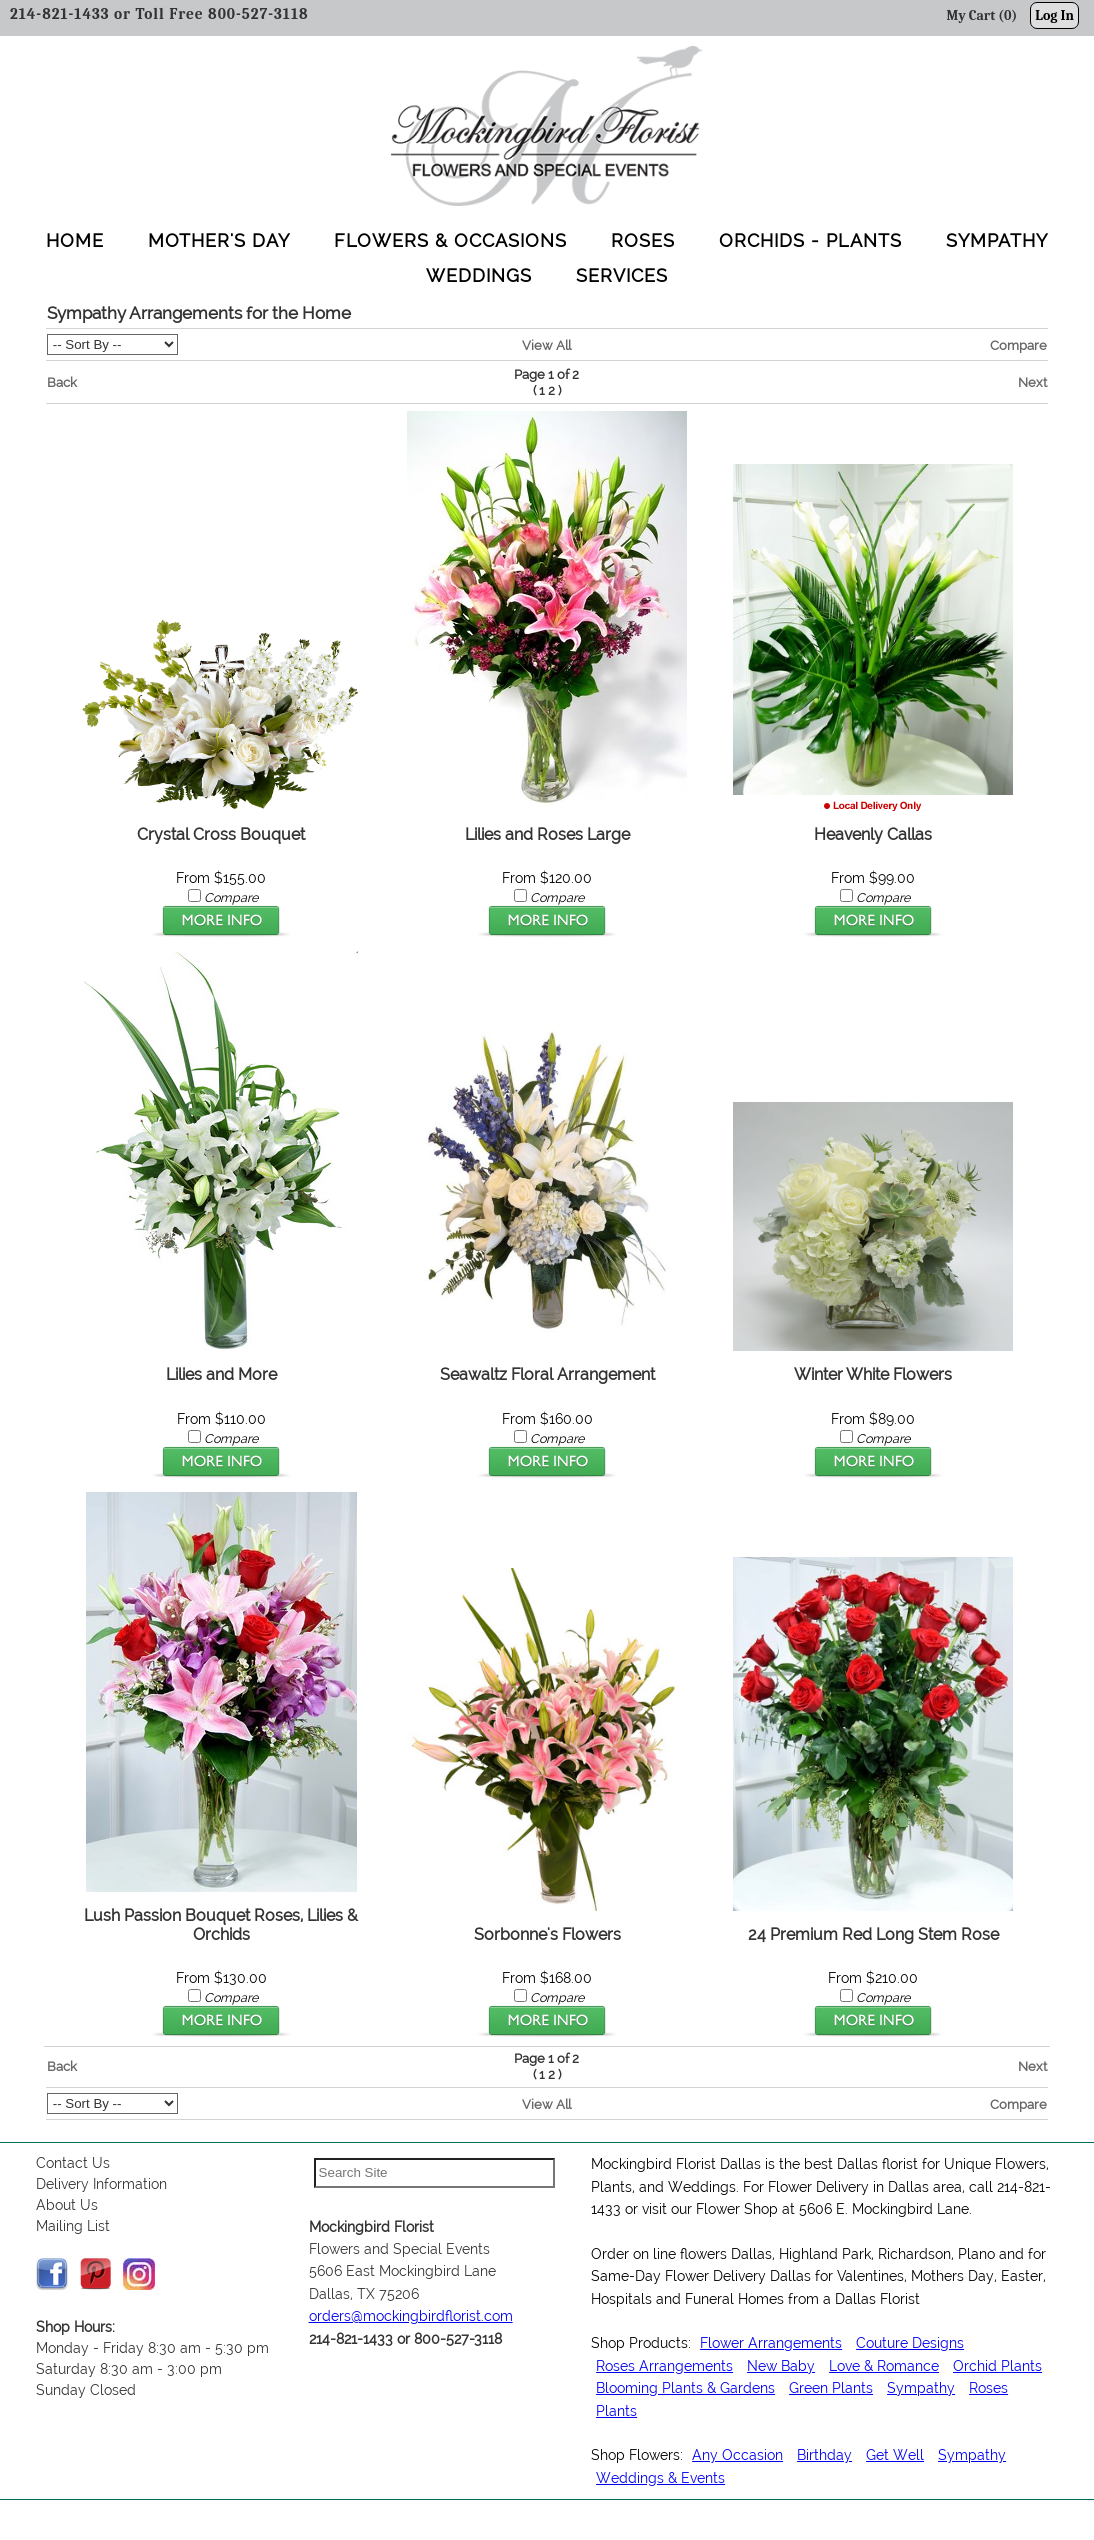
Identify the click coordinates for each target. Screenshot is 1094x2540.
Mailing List (73, 2226)
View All (546, 345)
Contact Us (73, 2163)
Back (62, 382)
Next (1032, 382)
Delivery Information (101, 2184)
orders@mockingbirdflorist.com (411, 2316)
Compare (1018, 345)
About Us (67, 2205)
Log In (1054, 15)
